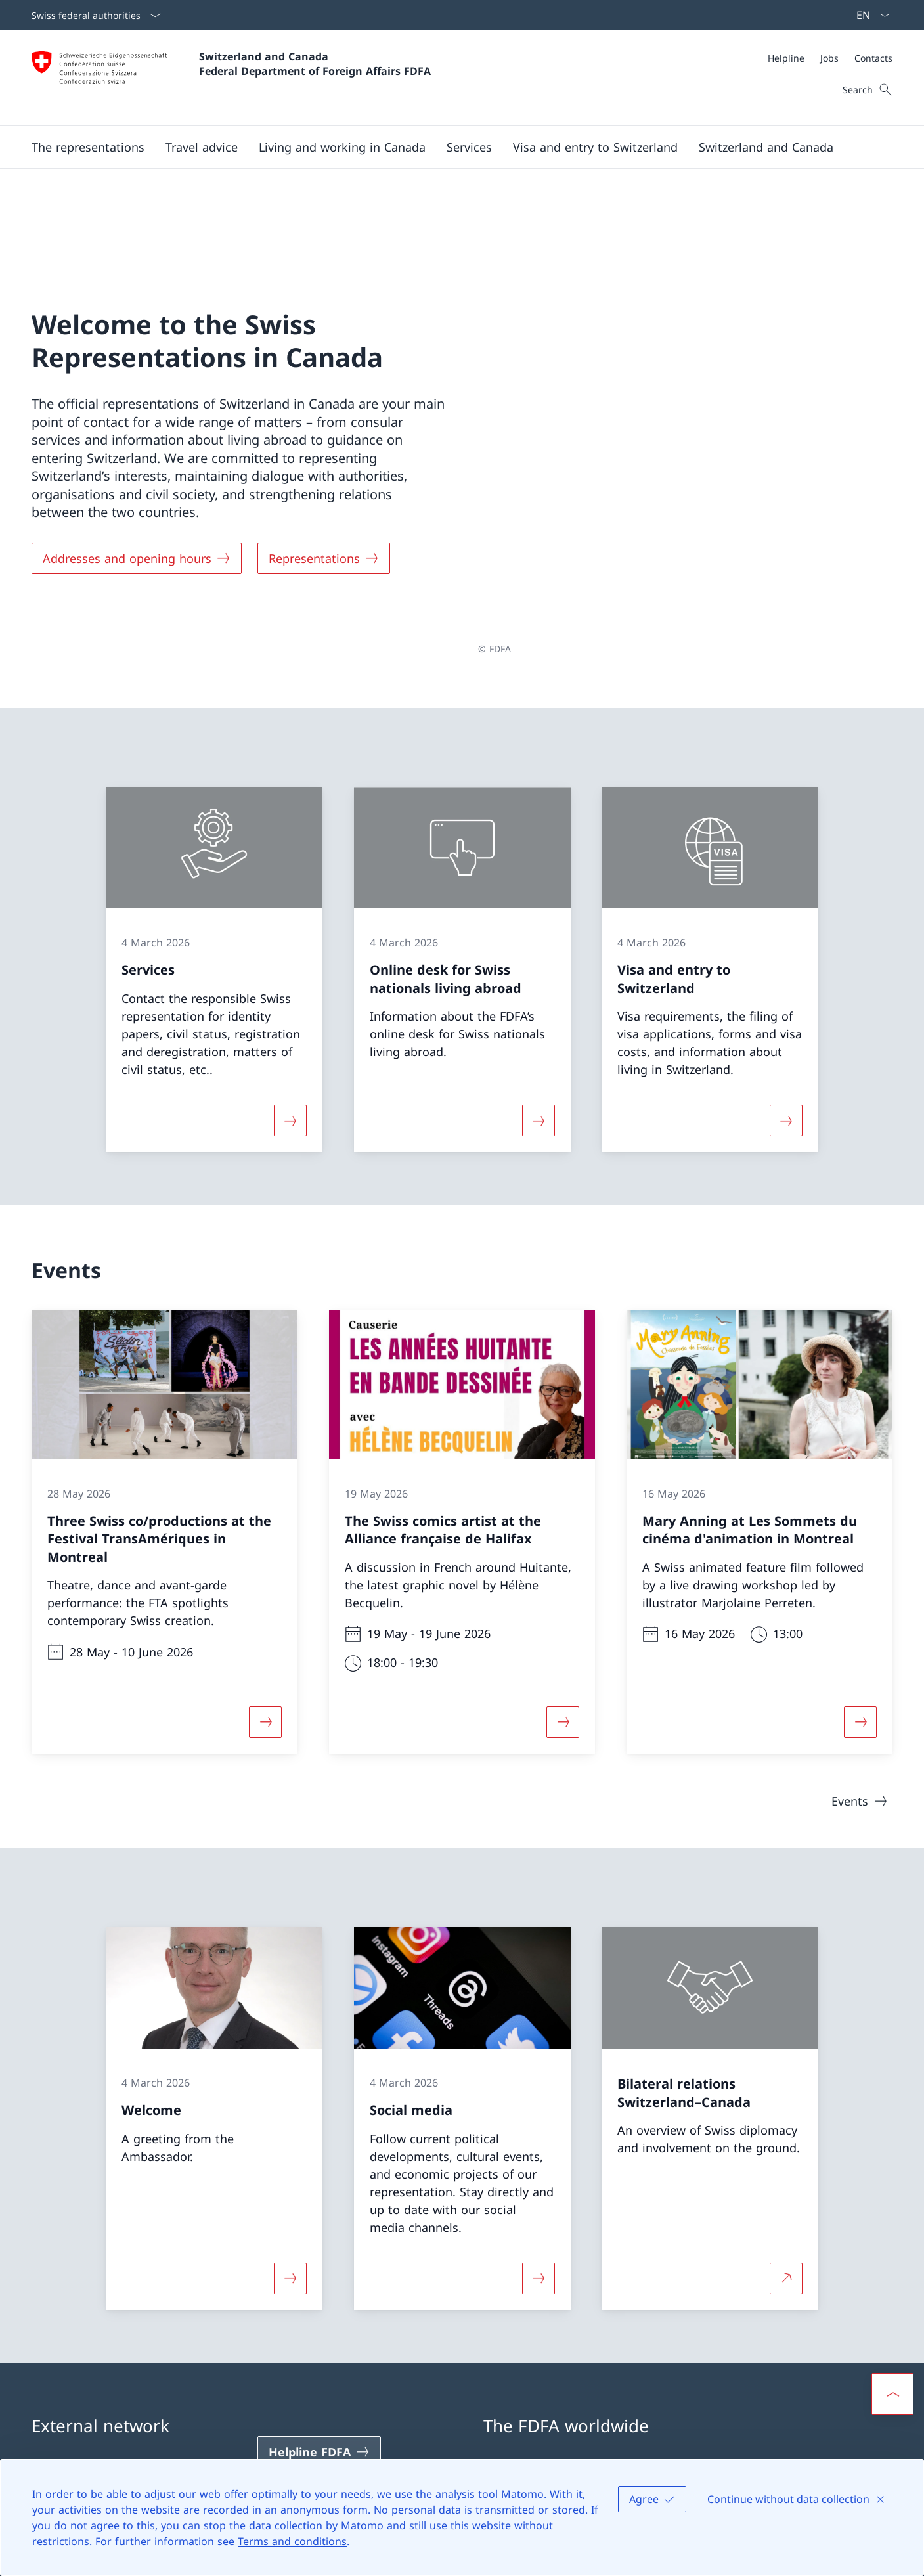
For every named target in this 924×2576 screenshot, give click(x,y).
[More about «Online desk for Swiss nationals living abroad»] (538, 989)
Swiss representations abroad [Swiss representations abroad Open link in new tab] (575, 2348)
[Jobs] (829, 58)
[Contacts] (873, 58)
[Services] (469, 147)
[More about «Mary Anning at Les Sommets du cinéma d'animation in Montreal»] (860, 1591)
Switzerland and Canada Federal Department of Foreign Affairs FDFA (315, 63)
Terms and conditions (292, 2541)
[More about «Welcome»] (290, 2147)
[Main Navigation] (451, 147)
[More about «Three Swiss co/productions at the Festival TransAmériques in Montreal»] (265, 1591)
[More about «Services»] (290, 989)
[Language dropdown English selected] (868, 15)
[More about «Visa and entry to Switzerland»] (786, 989)
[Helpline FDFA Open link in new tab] (319, 2320)
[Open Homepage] (231, 77)
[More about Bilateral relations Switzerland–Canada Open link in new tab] (786, 2147)
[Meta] (830, 58)
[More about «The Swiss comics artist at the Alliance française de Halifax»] (562, 1591)
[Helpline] (786, 58)
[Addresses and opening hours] (137, 492)
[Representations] (323, 492)
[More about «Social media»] (538, 2147)
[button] (88, 147)
